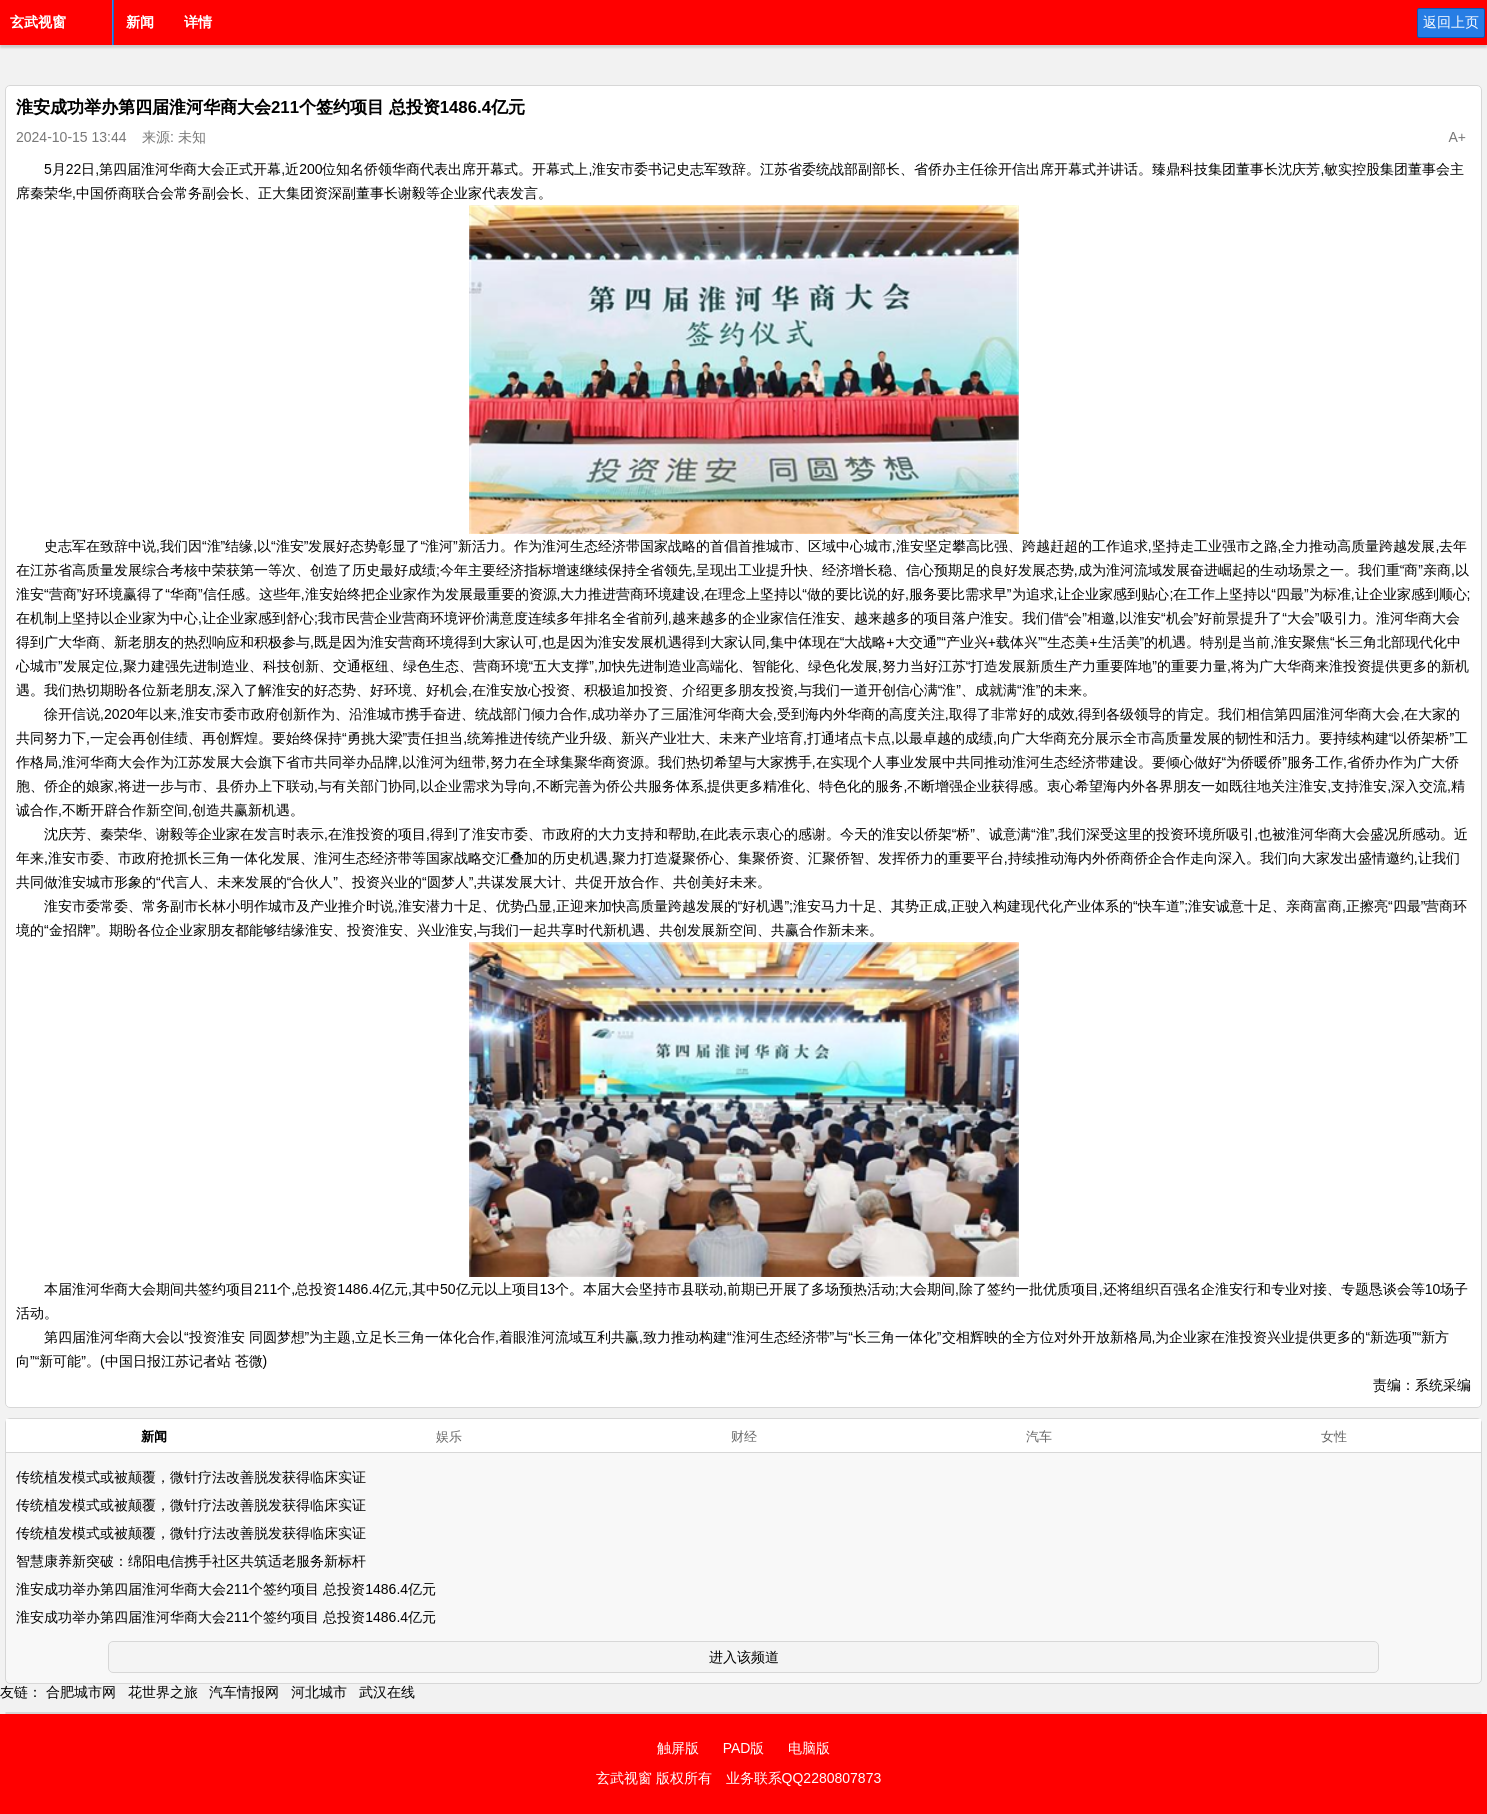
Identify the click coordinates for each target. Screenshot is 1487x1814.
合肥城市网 (81, 1692)
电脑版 (809, 1748)
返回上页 (1451, 22)
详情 (198, 22)
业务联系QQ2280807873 (804, 1778)
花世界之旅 (163, 1692)
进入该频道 (744, 1657)
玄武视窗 (38, 22)
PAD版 (744, 1748)
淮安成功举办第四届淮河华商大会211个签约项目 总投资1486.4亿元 (226, 1589)
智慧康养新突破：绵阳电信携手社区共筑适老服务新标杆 (191, 1561)
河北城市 (319, 1692)
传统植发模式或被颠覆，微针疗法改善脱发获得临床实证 (191, 1477)
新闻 (140, 22)
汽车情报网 (244, 1692)
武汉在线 (387, 1692)
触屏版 (678, 1748)
